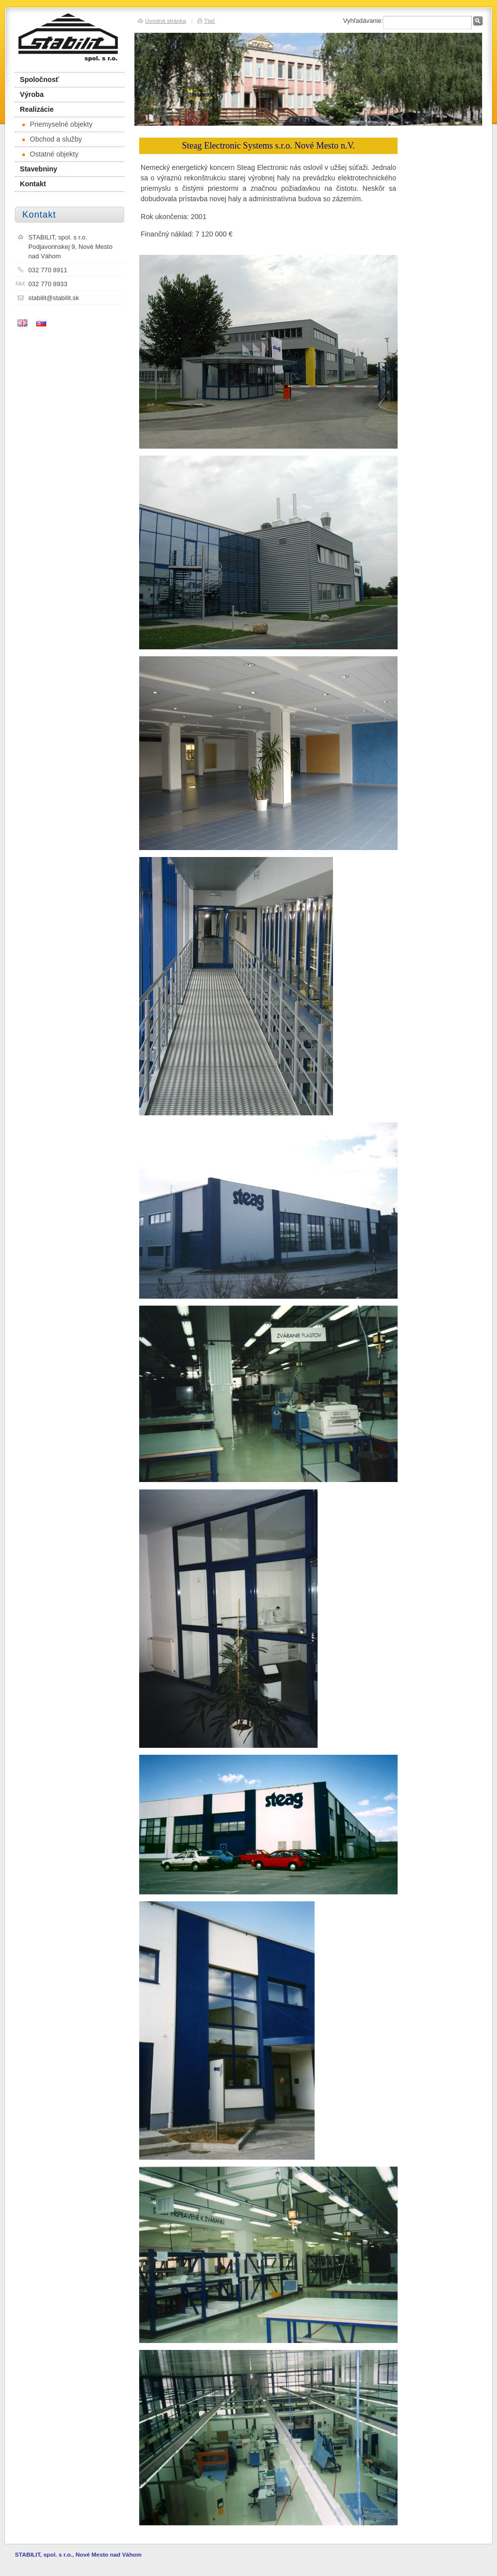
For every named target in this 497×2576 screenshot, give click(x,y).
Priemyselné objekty (57, 124)
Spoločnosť (39, 79)
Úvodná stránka (165, 20)
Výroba (32, 94)
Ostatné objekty (50, 154)
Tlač (209, 20)
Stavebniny (38, 169)
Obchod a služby (52, 139)
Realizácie (37, 109)
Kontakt (33, 184)
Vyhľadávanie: (363, 20)
